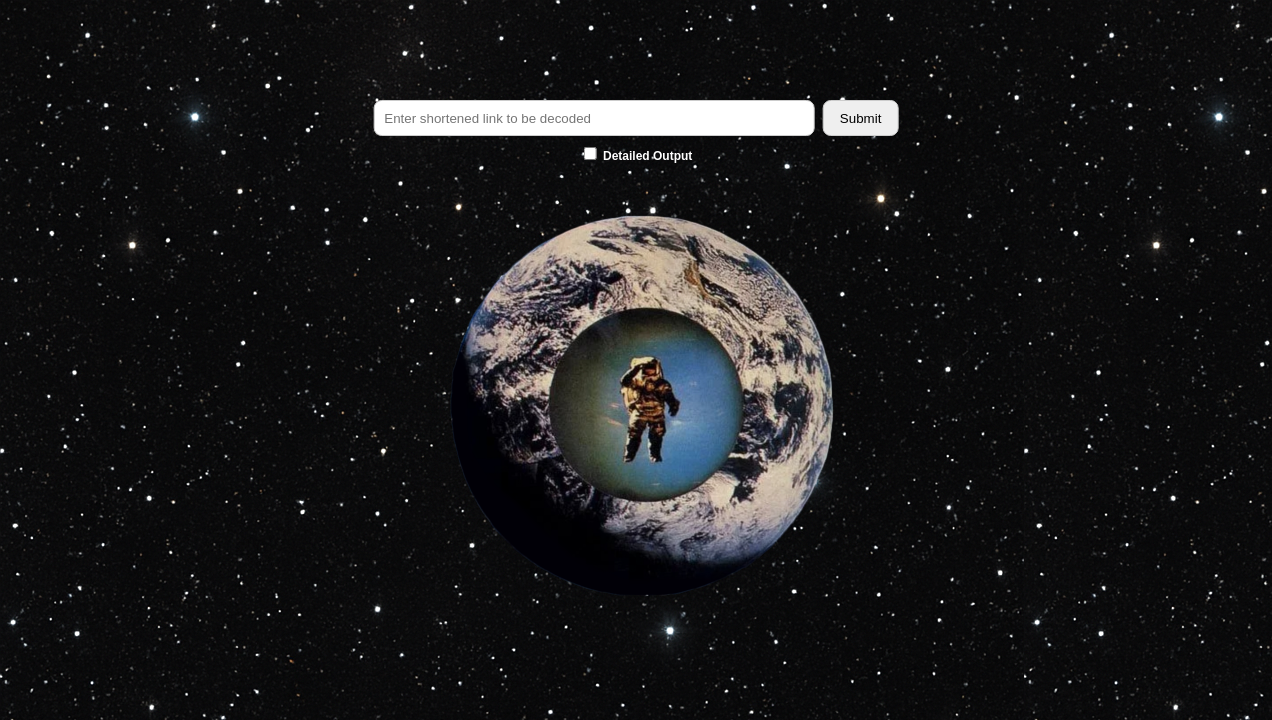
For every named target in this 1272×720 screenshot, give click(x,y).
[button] (636, 408)
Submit (860, 118)
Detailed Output (638, 156)
